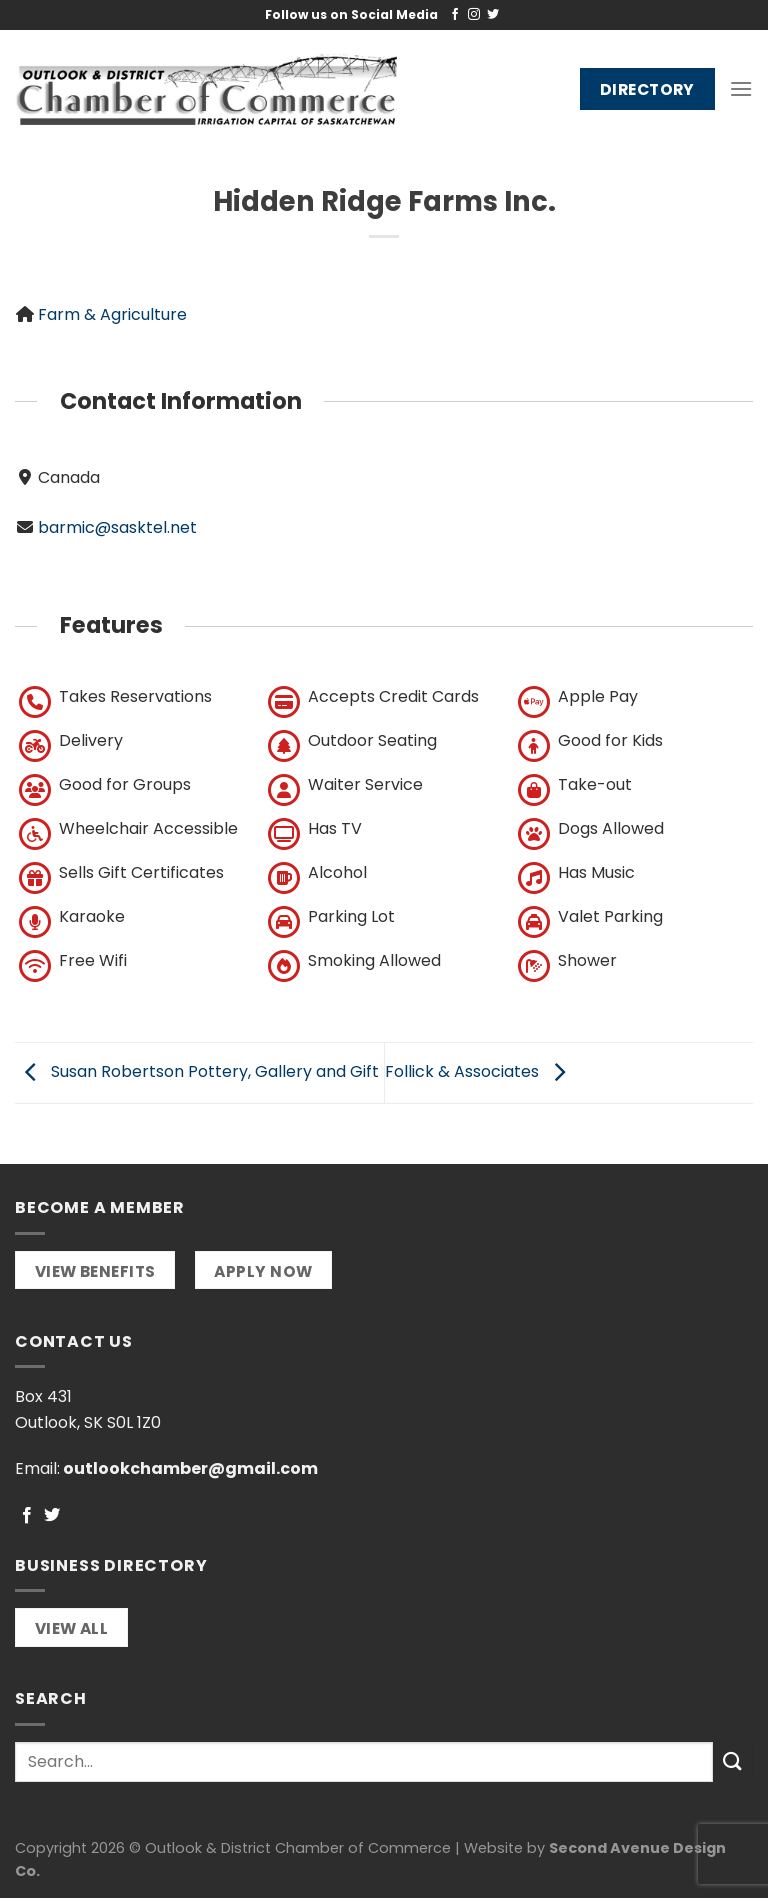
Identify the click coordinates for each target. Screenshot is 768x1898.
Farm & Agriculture (112, 314)
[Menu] (741, 88)
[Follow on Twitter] (493, 15)
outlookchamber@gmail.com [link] (190, 1468)
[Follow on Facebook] (455, 15)
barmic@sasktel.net (117, 527)
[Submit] (733, 1761)
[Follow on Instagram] (474, 15)
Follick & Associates (480, 1071)
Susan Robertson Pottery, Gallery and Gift (197, 1071)
